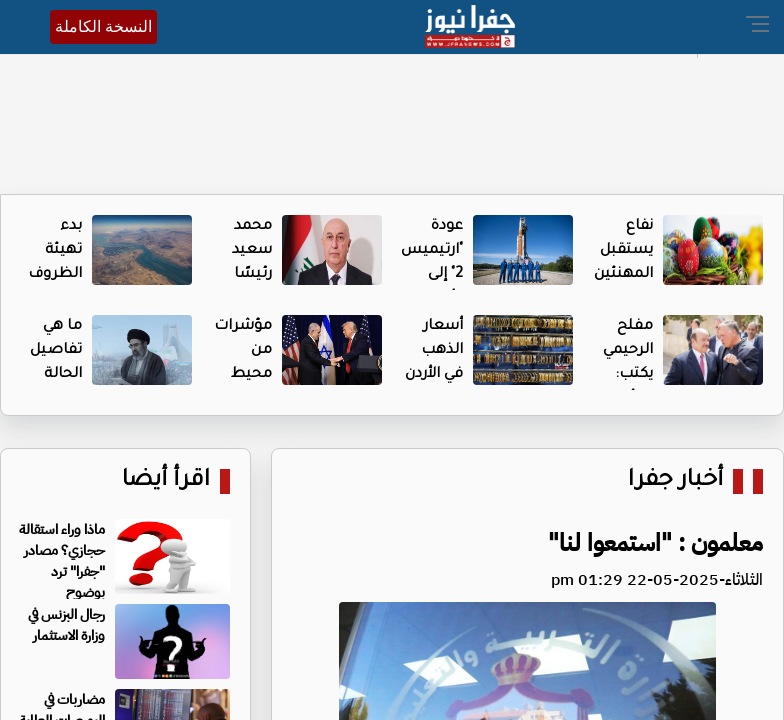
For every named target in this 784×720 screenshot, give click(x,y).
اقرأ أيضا (166, 481)
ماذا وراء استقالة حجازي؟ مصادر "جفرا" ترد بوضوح (62, 561)
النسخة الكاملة (103, 26)
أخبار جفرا (675, 481)
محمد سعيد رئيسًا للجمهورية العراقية (237, 275)
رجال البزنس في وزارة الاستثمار (66, 625)
